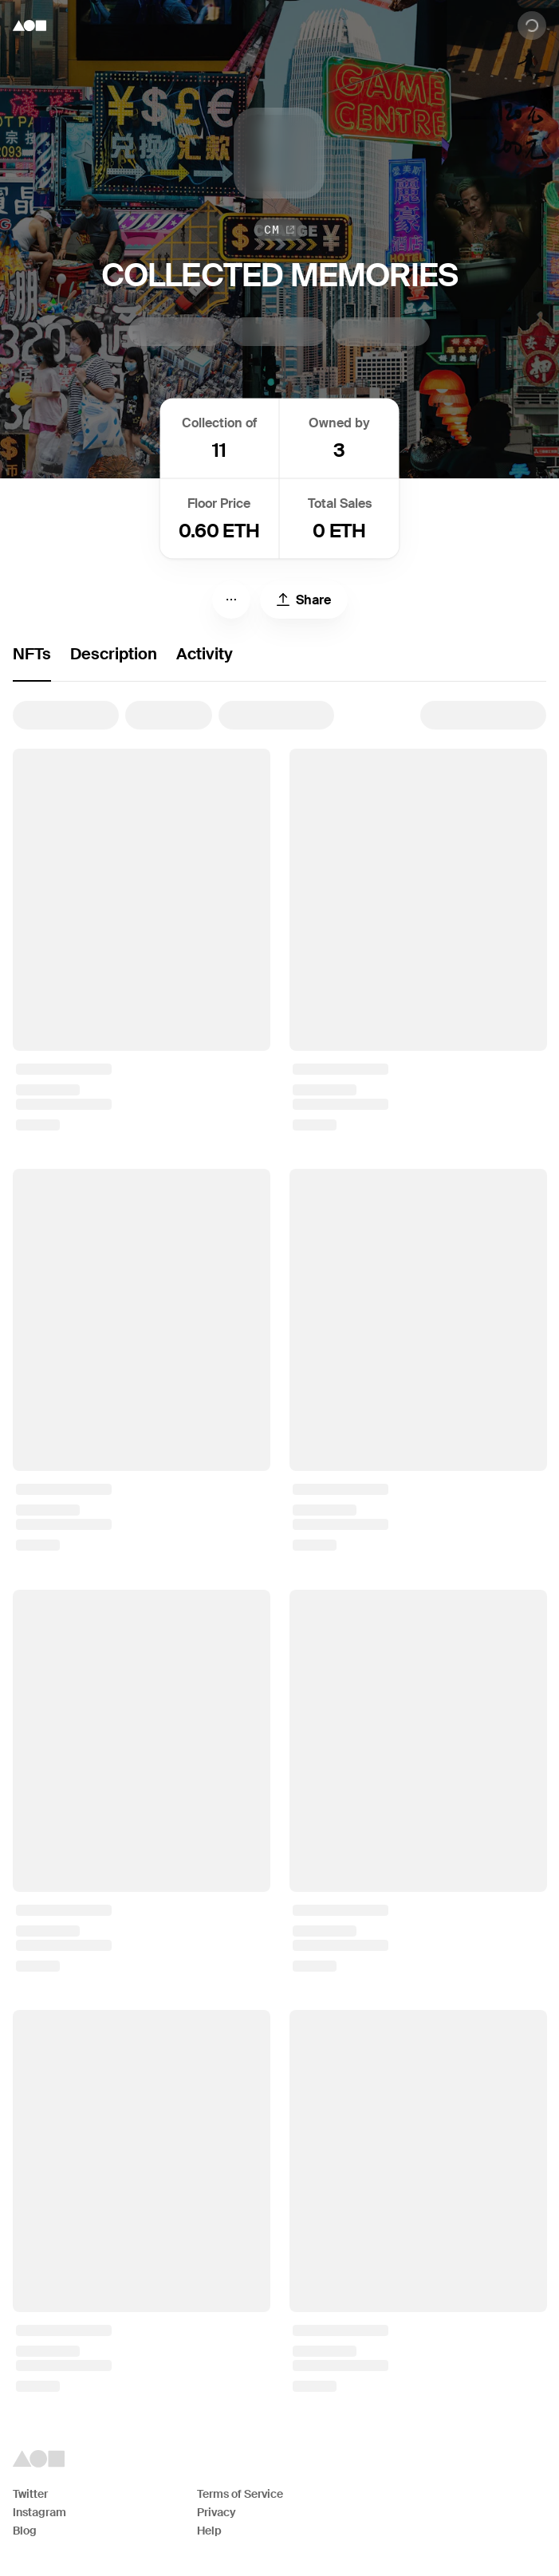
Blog (25, 2530)
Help (209, 2530)
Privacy (216, 2512)
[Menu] (231, 599)
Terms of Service (240, 2494)
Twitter (30, 2494)
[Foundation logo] (29, 25)
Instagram (39, 2512)
